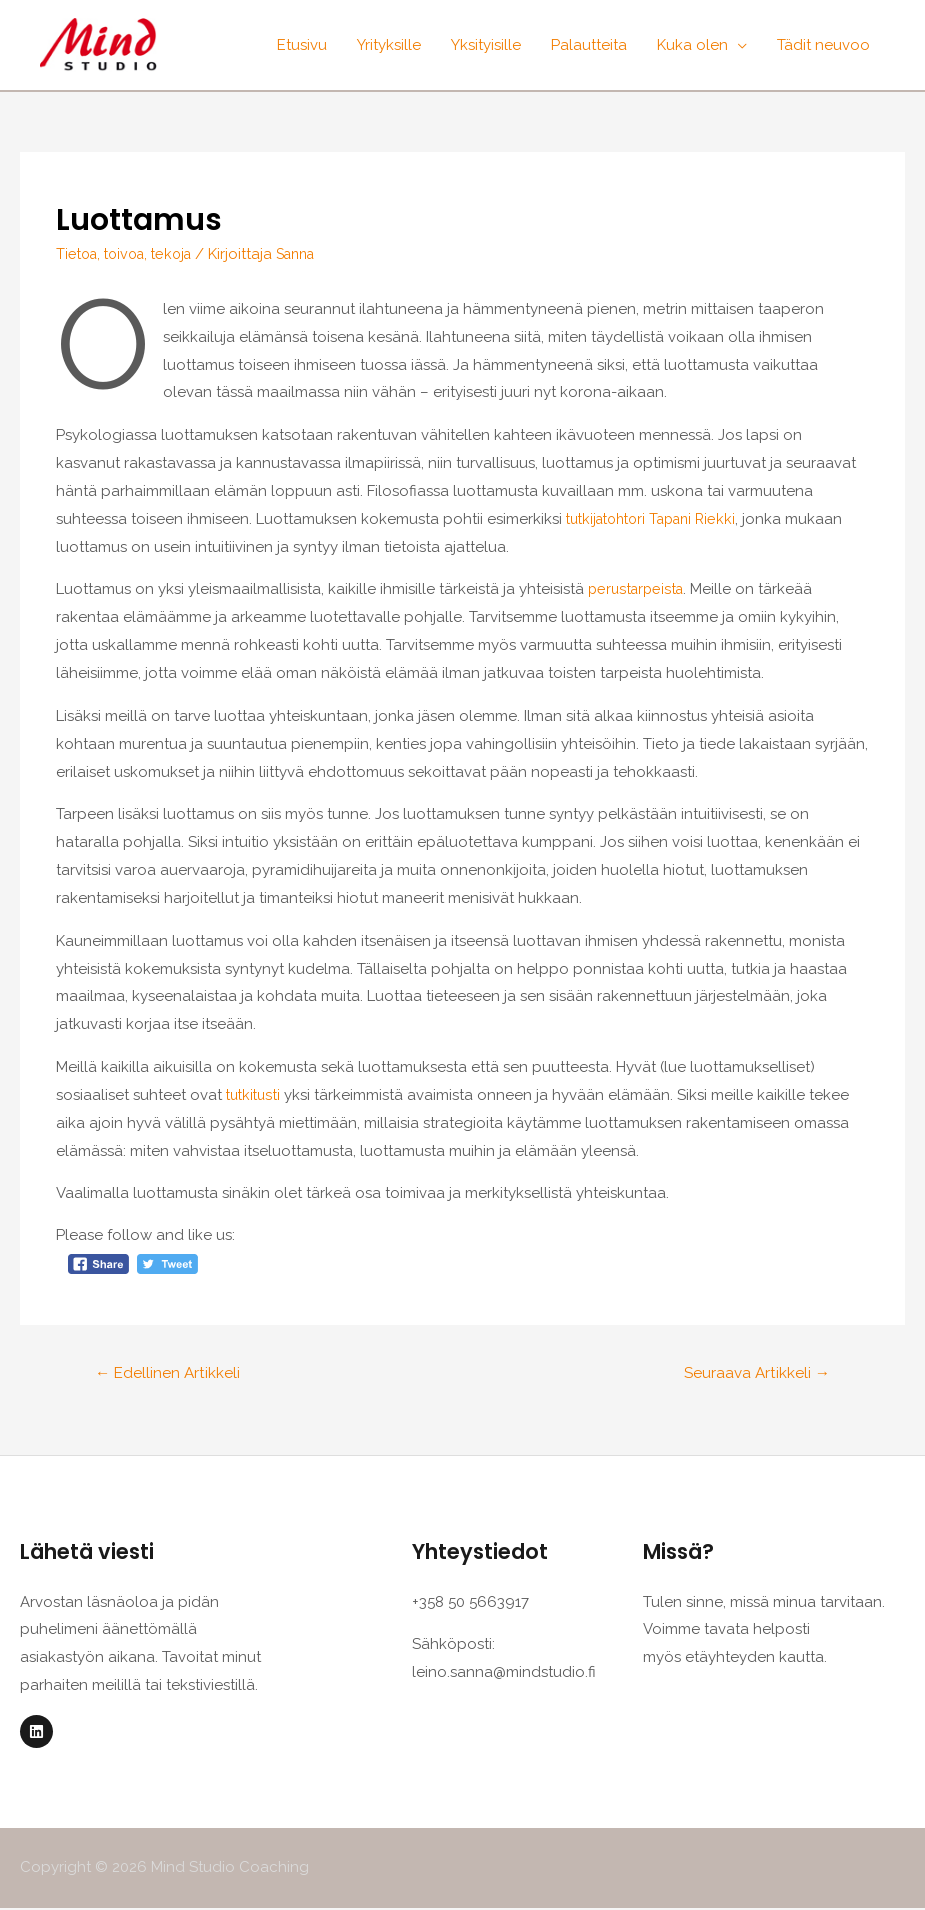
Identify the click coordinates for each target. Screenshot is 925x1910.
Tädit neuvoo (823, 45)
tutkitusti (257, 1095)
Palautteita (589, 45)
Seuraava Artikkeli (754, 1373)
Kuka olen (692, 45)
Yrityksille (389, 45)
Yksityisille (486, 45)
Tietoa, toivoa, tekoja (130, 254)
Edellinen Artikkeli (170, 1373)
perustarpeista (639, 589)
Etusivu (302, 45)
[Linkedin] (36, 1733)
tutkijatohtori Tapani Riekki (658, 519)
